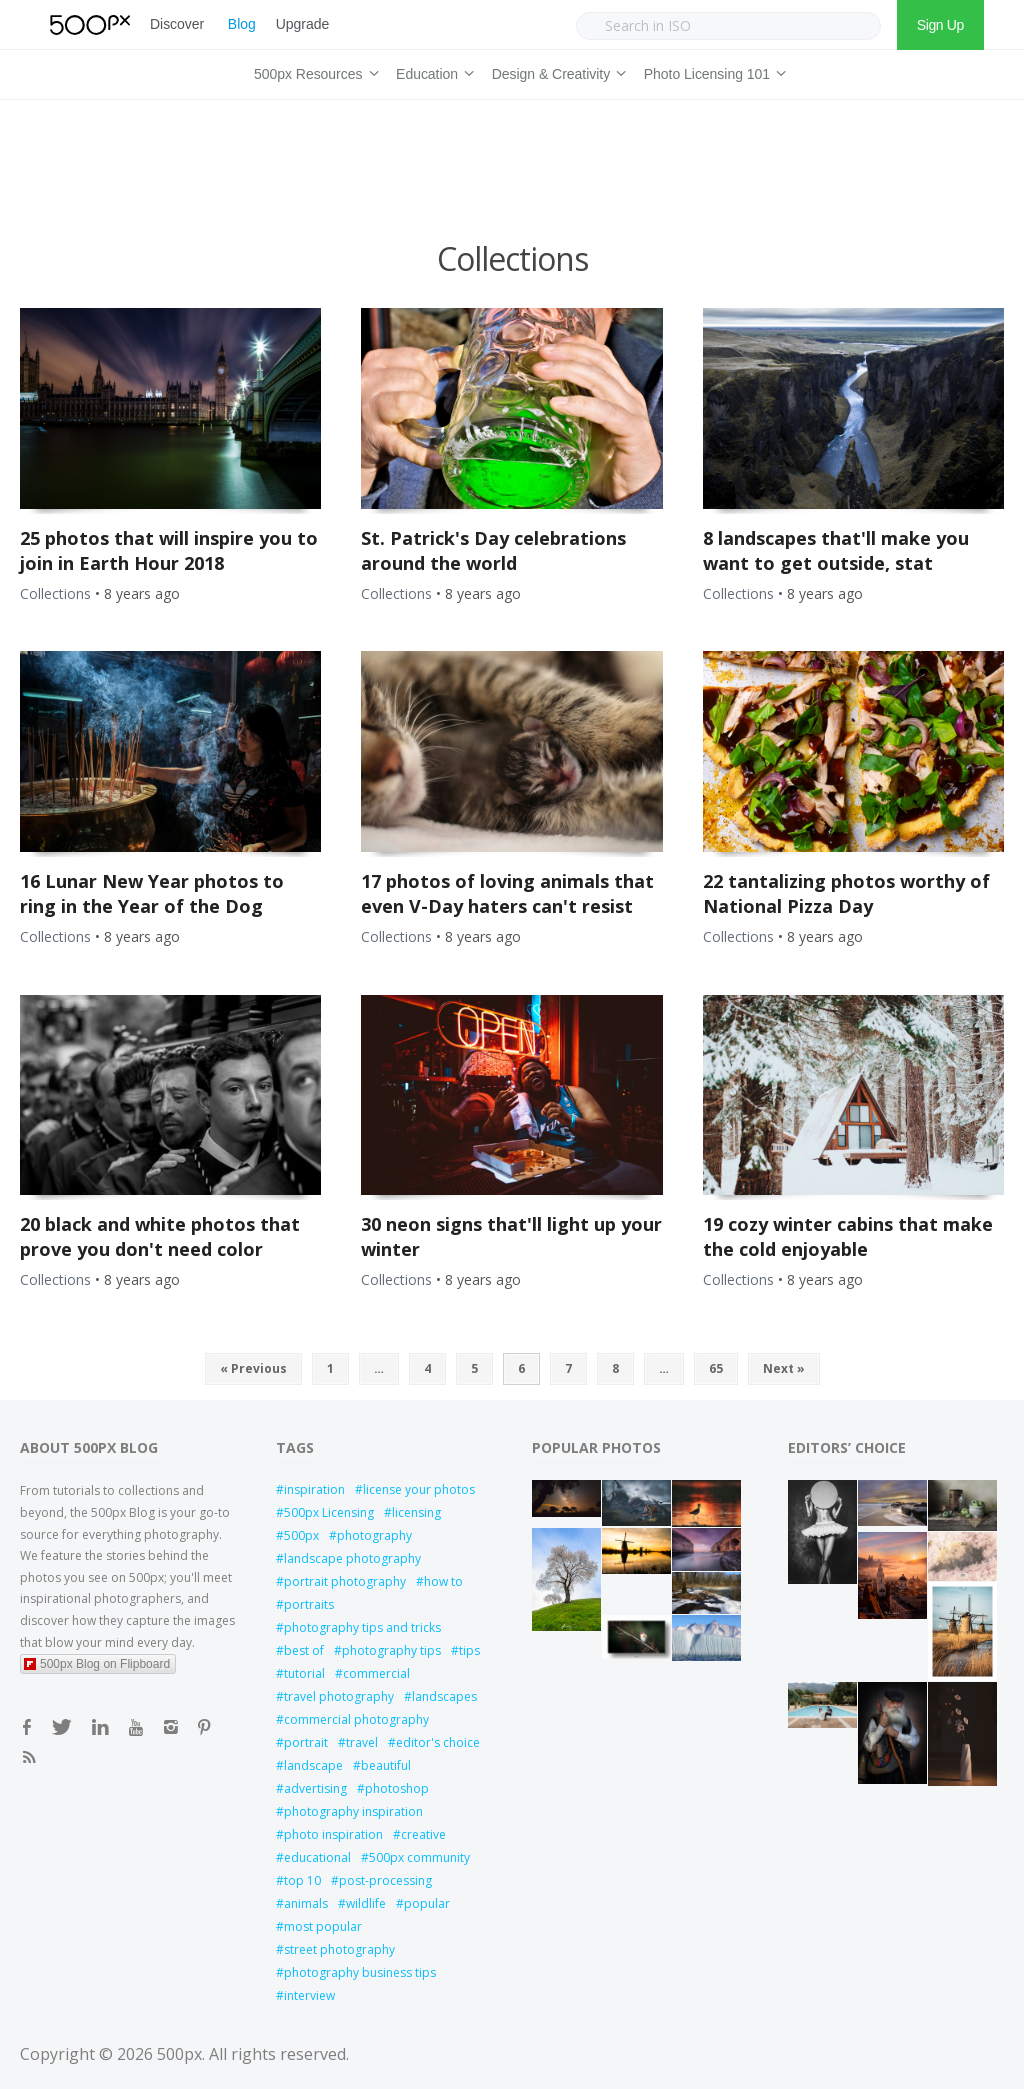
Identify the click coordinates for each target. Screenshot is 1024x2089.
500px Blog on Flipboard (97, 1664)
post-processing (385, 1880)
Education (432, 71)
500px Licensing (329, 1512)
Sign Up (940, 25)
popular (427, 1903)
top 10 (302, 1880)
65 (716, 1368)
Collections (55, 593)
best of (304, 1650)
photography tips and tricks (362, 1627)
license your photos (419, 1489)
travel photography (339, 1696)
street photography (339, 1949)
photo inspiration (333, 1834)
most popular (323, 1926)
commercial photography (356, 1719)
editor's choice (438, 1742)
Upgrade (302, 24)
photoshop (397, 1788)
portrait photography (345, 1581)
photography (374, 1535)
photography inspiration (353, 1811)
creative (423, 1834)
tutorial (304, 1673)
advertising (315, 1788)
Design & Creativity (556, 71)
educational (317, 1857)
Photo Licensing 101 (712, 71)
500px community (419, 1857)
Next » (784, 1368)
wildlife (366, 1903)
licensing (416, 1512)
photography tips (391, 1650)
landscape (313, 1765)
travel (362, 1742)
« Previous (253, 1368)
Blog (242, 24)
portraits (309, 1604)
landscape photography (352, 1558)
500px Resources (313, 71)
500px (301, 1535)
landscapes (444, 1696)
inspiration (314, 1489)
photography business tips (360, 1972)
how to (443, 1581)
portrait (306, 1742)
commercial (376, 1673)
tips (469, 1650)
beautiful (386, 1765)
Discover (177, 24)
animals (306, 1903)
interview (309, 1995)
